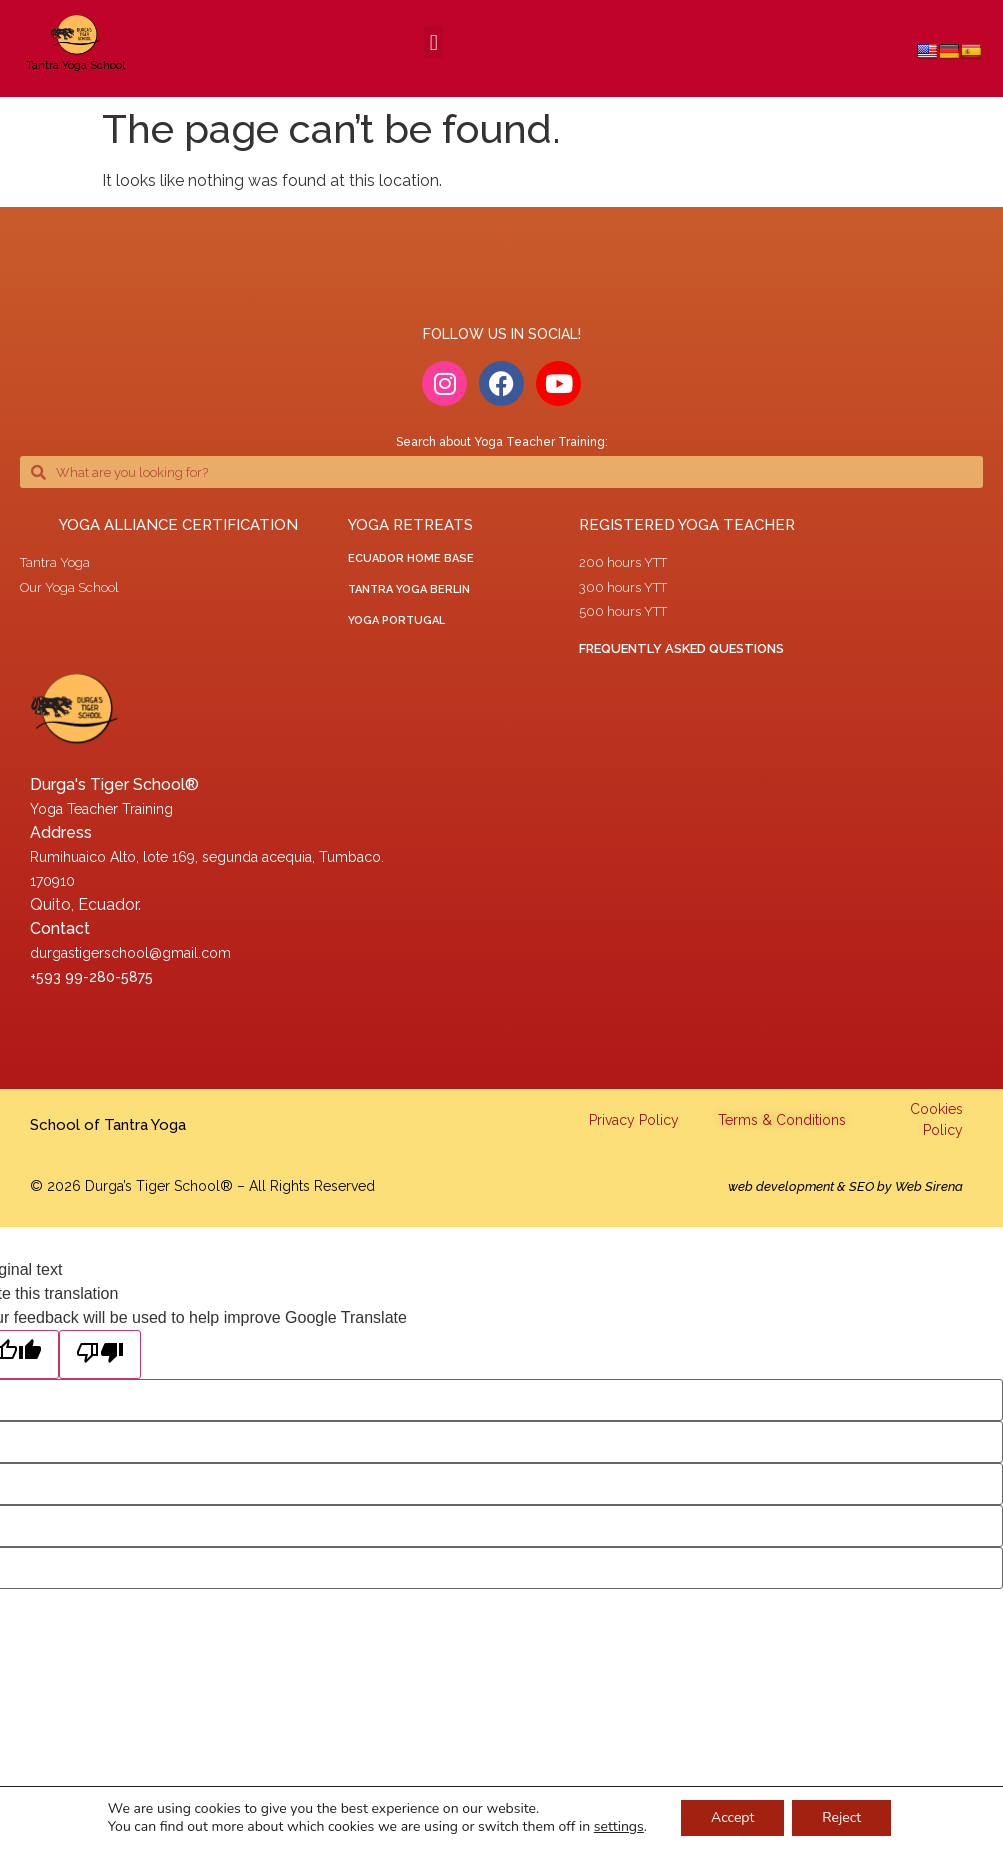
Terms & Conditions (782, 1120)
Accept (732, 1817)
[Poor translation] (100, 1354)
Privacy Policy (634, 1120)
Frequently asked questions (681, 648)
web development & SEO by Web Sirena (845, 1186)
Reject (841, 1817)
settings (619, 1827)
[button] (433, 42)
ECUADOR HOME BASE (411, 558)
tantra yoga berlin (409, 589)
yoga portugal (396, 620)
